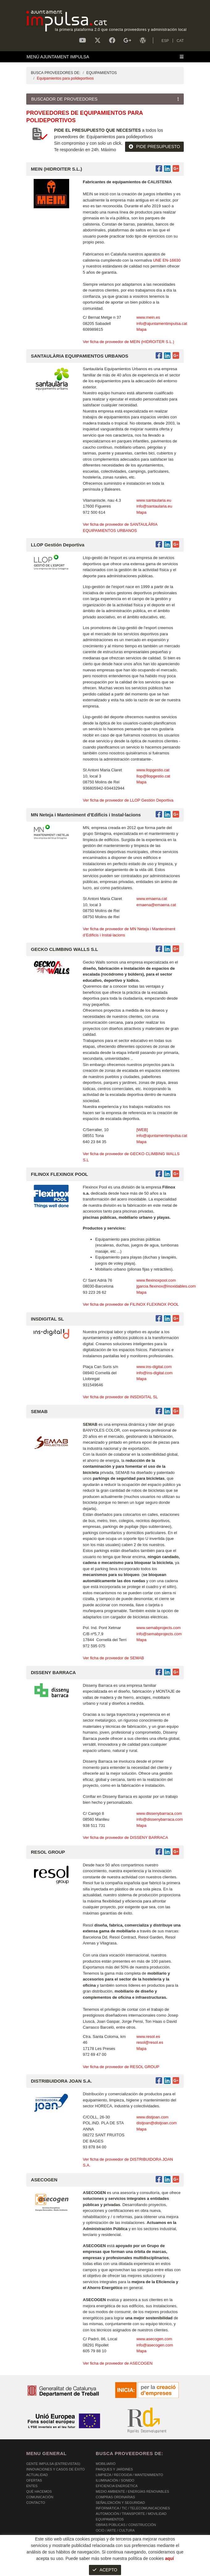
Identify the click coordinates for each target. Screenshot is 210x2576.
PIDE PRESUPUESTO (154, 146)
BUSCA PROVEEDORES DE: (55, 73)
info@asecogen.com (154, 2345)
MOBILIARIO (106, 2464)
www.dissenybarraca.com (159, 1813)
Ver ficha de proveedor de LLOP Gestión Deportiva (128, 800)
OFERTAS (34, 2480)
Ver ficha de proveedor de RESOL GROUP (121, 2066)
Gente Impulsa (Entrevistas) (53, 2464)
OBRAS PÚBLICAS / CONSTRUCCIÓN (126, 2525)
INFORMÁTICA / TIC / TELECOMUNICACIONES (133, 2508)
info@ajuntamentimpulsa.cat (161, 323)
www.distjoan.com (152, 2117)
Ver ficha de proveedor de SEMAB (113, 1658)
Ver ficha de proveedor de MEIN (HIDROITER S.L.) (128, 341)
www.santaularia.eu (153, 500)
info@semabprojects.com (159, 1634)
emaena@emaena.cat (156, 904)
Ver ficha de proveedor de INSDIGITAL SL (120, 1397)
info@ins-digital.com (154, 1373)
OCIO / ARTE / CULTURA (115, 2530)
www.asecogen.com (154, 2339)
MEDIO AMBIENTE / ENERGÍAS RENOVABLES (132, 2491)
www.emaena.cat (151, 898)
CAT (180, 41)
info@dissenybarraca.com (159, 1819)
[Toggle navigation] (105, 56)
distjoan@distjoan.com (156, 2123)
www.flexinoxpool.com (156, 1280)
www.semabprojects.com (158, 1627)
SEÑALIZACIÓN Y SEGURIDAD (120, 2502)
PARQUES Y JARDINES (114, 2469)
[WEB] (142, 1129)
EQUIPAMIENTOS (101, 73)
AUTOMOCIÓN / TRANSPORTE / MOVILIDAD (131, 2514)
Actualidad (37, 2475)
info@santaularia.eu (154, 506)
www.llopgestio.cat (153, 770)
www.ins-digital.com (154, 1366)
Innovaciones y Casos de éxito (55, 2469)
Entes (32, 2486)
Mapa (141, 329)
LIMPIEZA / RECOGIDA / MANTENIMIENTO (129, 2475)
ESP (165, 41)
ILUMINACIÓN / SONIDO (115, 2480)
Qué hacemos (39, 2491)
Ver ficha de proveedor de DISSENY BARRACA (125, 1837)
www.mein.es (148, 317)
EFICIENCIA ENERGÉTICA (117, 2486)
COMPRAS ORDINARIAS (115, 2497)
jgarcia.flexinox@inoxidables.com (166, 1286)
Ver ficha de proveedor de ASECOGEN (117, 2363)
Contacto (35, 2502)
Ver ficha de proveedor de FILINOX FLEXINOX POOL (131, 1304)
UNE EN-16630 (167, 260)
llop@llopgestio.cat (153, 776)
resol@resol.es (149, 2042)
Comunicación (39, 2497)
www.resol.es (148, 2036)
